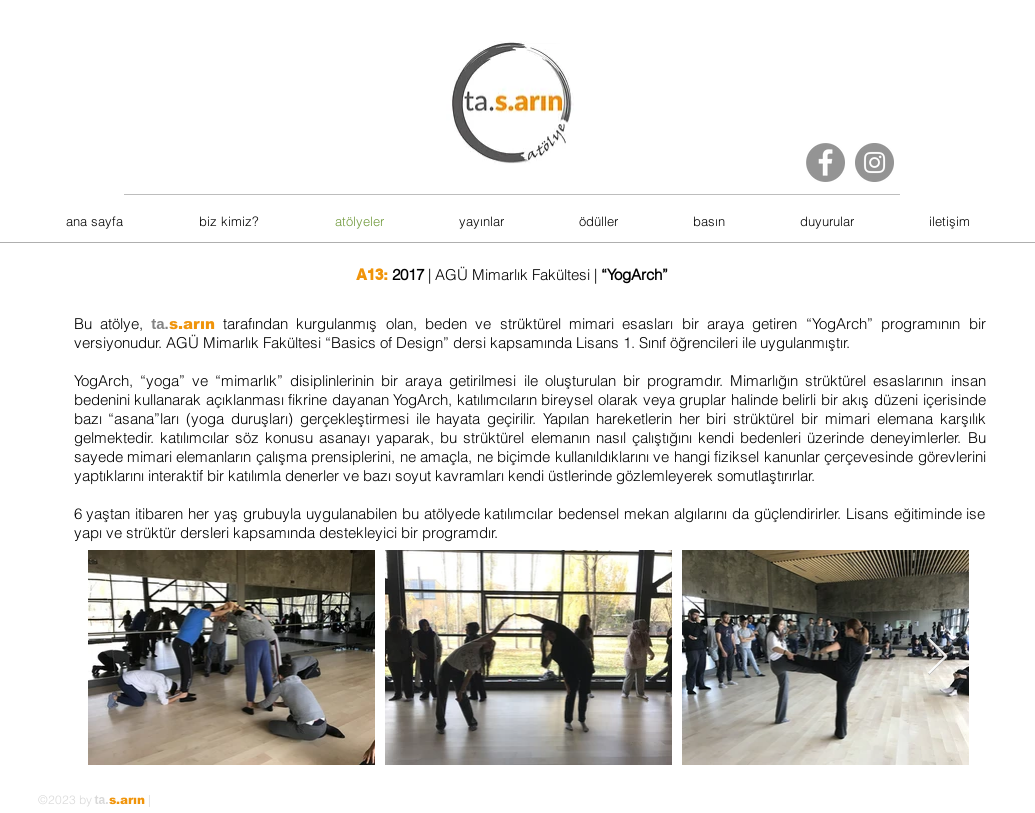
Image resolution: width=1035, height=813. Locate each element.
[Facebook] (825, 162)
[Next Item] (937, 657)
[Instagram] (874, 162)
